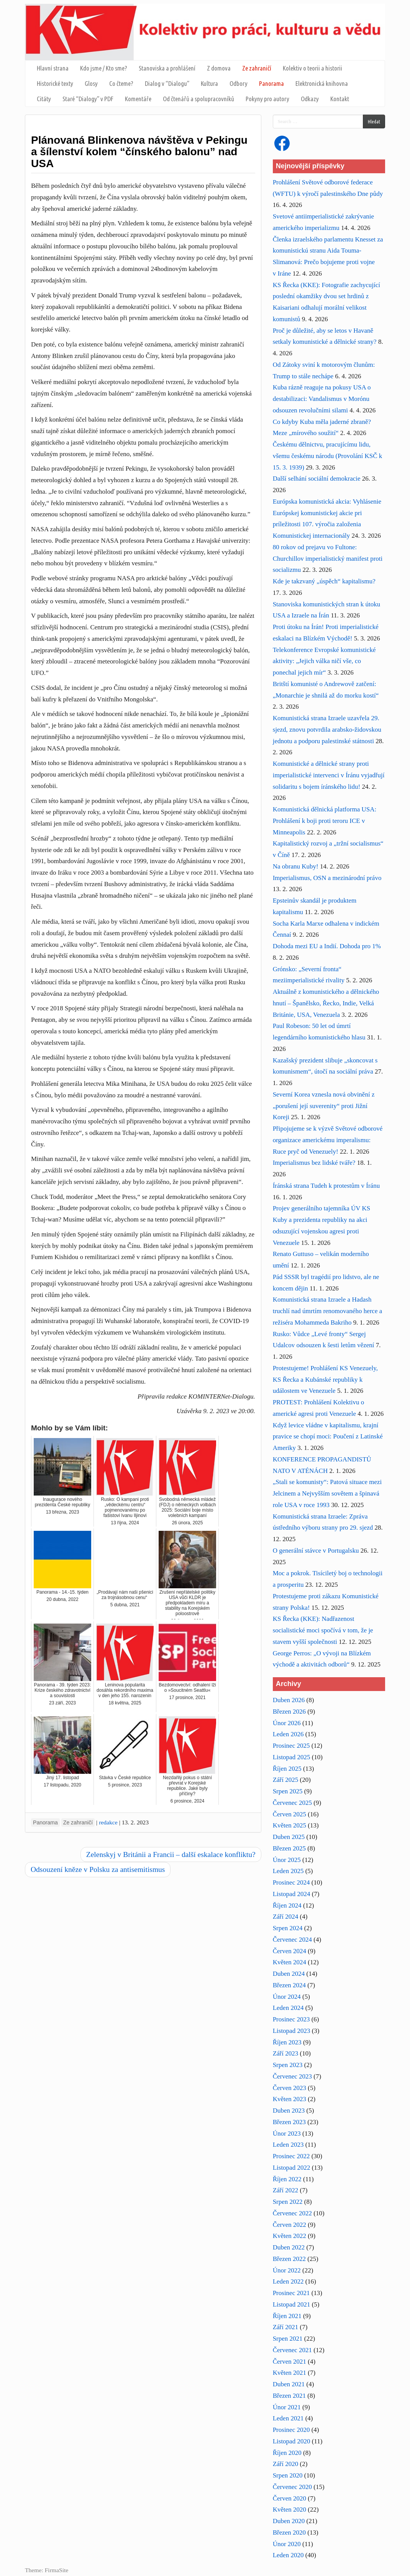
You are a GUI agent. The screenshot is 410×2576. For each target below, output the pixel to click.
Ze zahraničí (256, 68)
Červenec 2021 (292, 2350)
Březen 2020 (289, 2532)
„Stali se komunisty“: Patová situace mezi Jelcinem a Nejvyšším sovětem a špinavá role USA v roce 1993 (327, 1493)
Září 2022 (285, 2190)
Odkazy (310, 98)
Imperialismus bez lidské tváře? (314, 1162)
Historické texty (55, 83)
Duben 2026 (289, 1700)
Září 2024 (285, 1916)
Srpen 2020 (288, 2475)
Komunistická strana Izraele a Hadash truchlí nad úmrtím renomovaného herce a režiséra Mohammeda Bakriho (327, 1311)
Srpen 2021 (288, 2338)
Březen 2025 (289, 1848)
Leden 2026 (288, 1734)
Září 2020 (285, 2464)
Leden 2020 (288, 2555)
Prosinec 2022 (291, 2156)
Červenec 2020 (292, 2487)
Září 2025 (285, 1779)
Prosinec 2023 (291, 2019)
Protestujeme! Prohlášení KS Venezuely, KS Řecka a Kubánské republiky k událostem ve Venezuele (325, 1379)
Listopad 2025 (291, 1757)
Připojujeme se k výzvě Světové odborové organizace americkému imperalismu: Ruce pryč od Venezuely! (328, 1140)
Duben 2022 (289, 2247)
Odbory (239, 83)
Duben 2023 (289, 2110)
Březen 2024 (289, 1985)
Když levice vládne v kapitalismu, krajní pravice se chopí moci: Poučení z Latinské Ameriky (328, 1437)
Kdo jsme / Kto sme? (103, 68)
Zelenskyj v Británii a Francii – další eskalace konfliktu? (171, 1854)
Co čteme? (121, 83)
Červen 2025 (289, 1814)
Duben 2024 (289, 1973)
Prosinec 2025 (291, 1745)
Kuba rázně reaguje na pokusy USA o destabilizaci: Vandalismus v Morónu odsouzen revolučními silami (322, 399)
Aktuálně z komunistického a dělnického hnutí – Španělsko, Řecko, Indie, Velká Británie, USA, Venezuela (326, 1003)
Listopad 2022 (291, 2167)
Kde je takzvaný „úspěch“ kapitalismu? (324, 581)
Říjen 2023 (287, 2042)
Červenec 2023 (292, 2076)
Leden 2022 (288, 2281)
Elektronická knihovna (321, 83)
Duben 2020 (289, 2521)
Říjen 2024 (287, 1905)
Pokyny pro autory (267, 98)
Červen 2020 (289, 2498)
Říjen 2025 (287, 1768)
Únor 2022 (287, 2270)
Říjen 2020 (287, 2452)
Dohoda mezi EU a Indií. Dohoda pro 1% (327, 946)
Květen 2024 (289, 1962)
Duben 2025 (289, 1836)
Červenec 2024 (292, 1939)
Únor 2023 (287, 2133)
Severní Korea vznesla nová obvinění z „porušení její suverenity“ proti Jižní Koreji (324, 1106)
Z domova (219, 68)
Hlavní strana (53, 68)
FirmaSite (57, 2570)
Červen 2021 (289, 2361)
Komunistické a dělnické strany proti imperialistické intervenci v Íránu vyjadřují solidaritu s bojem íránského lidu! (329, 775)
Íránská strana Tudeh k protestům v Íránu (326, 1185)
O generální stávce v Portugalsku (316, 1550)
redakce (108, 1822)
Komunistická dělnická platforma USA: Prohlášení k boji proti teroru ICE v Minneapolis (325, 821)
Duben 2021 (289, 2384)
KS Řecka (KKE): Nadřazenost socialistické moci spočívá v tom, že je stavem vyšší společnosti (323, 1630)
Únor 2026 (287, 1723)
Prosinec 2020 (291, 2429)
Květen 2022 (289, 2235)
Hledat (374, 121)
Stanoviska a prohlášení (167, 68)
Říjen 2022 (287, 2179)
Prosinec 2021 (291, 2293)
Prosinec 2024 (291, 1882)
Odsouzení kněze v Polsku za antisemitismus (98, 1869)
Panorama (271, 83)
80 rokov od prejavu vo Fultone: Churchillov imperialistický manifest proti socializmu (328, 558)
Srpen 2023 (288, 2065)
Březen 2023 (289, 2122)
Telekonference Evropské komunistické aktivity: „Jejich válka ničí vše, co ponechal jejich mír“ (324, 661)
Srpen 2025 (288, 1791)
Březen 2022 (289, 2258)
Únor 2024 (287, 1996)
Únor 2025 (287, 1859)
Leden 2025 (288, 1871)
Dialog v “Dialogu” (167, 83)
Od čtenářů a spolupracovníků (198, 98)
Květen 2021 (289, 2372)
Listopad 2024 (291, 1894)
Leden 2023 (288, 2144)
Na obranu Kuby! (295, 866)
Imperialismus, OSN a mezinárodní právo (327, 878)
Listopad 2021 (291, 2304)
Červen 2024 (289, 1951)
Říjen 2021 (287, 2316)
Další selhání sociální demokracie (317, 478)
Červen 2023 (289, 2088)
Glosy (91, 83)
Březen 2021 (289, 2395)
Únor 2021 (287, 2407)
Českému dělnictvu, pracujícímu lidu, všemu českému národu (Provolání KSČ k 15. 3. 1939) (327, 456)
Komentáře (138, 98)
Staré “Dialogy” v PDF (87, 98)
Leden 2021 (288, 2418)
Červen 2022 (289, 2224)
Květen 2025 (289, 1825)
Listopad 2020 (291, 2441)
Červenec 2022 (292, 2213)
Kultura (209, 83)
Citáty (44, 98)
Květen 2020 (289, 2509)
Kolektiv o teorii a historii (312, 68)
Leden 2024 (288, 2007)
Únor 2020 (287, 2544)
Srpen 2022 (288, 2201)
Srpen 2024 (288, 1928)
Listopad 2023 (291, 2030)
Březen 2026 (289, 1711)
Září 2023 (285, 2053)
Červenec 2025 (292, 1802)
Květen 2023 (289, 2099)
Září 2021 (285, 2327)
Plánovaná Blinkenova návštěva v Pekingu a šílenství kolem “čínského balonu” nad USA (139, 152)
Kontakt (339, 98)
